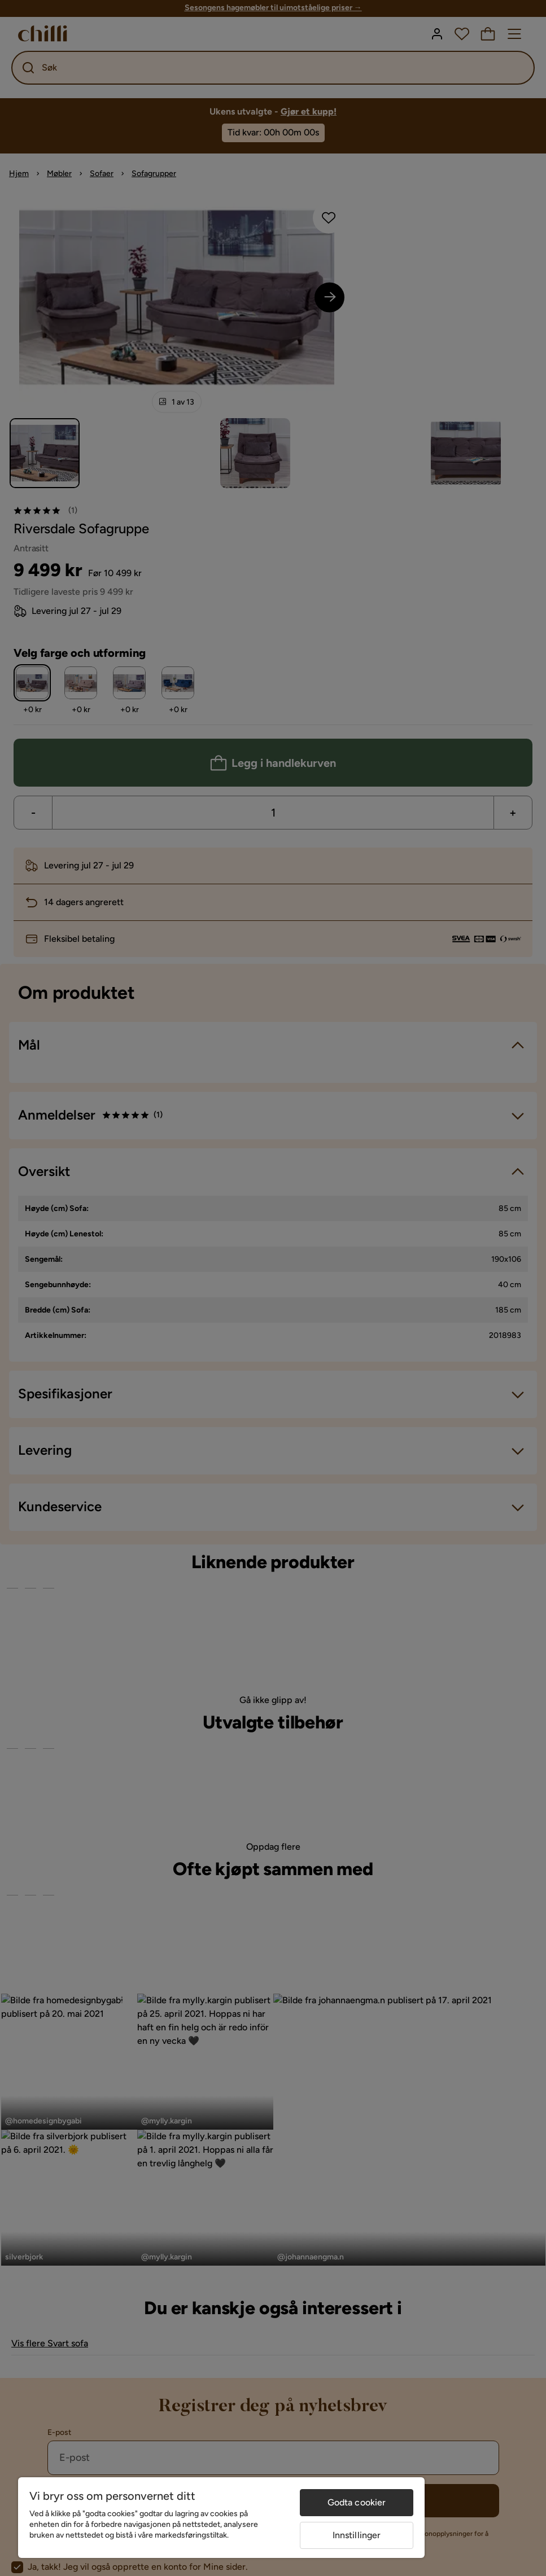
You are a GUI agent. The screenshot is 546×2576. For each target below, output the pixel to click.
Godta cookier (356, 2502)
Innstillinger (357, 2535)
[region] (221, 2517)
